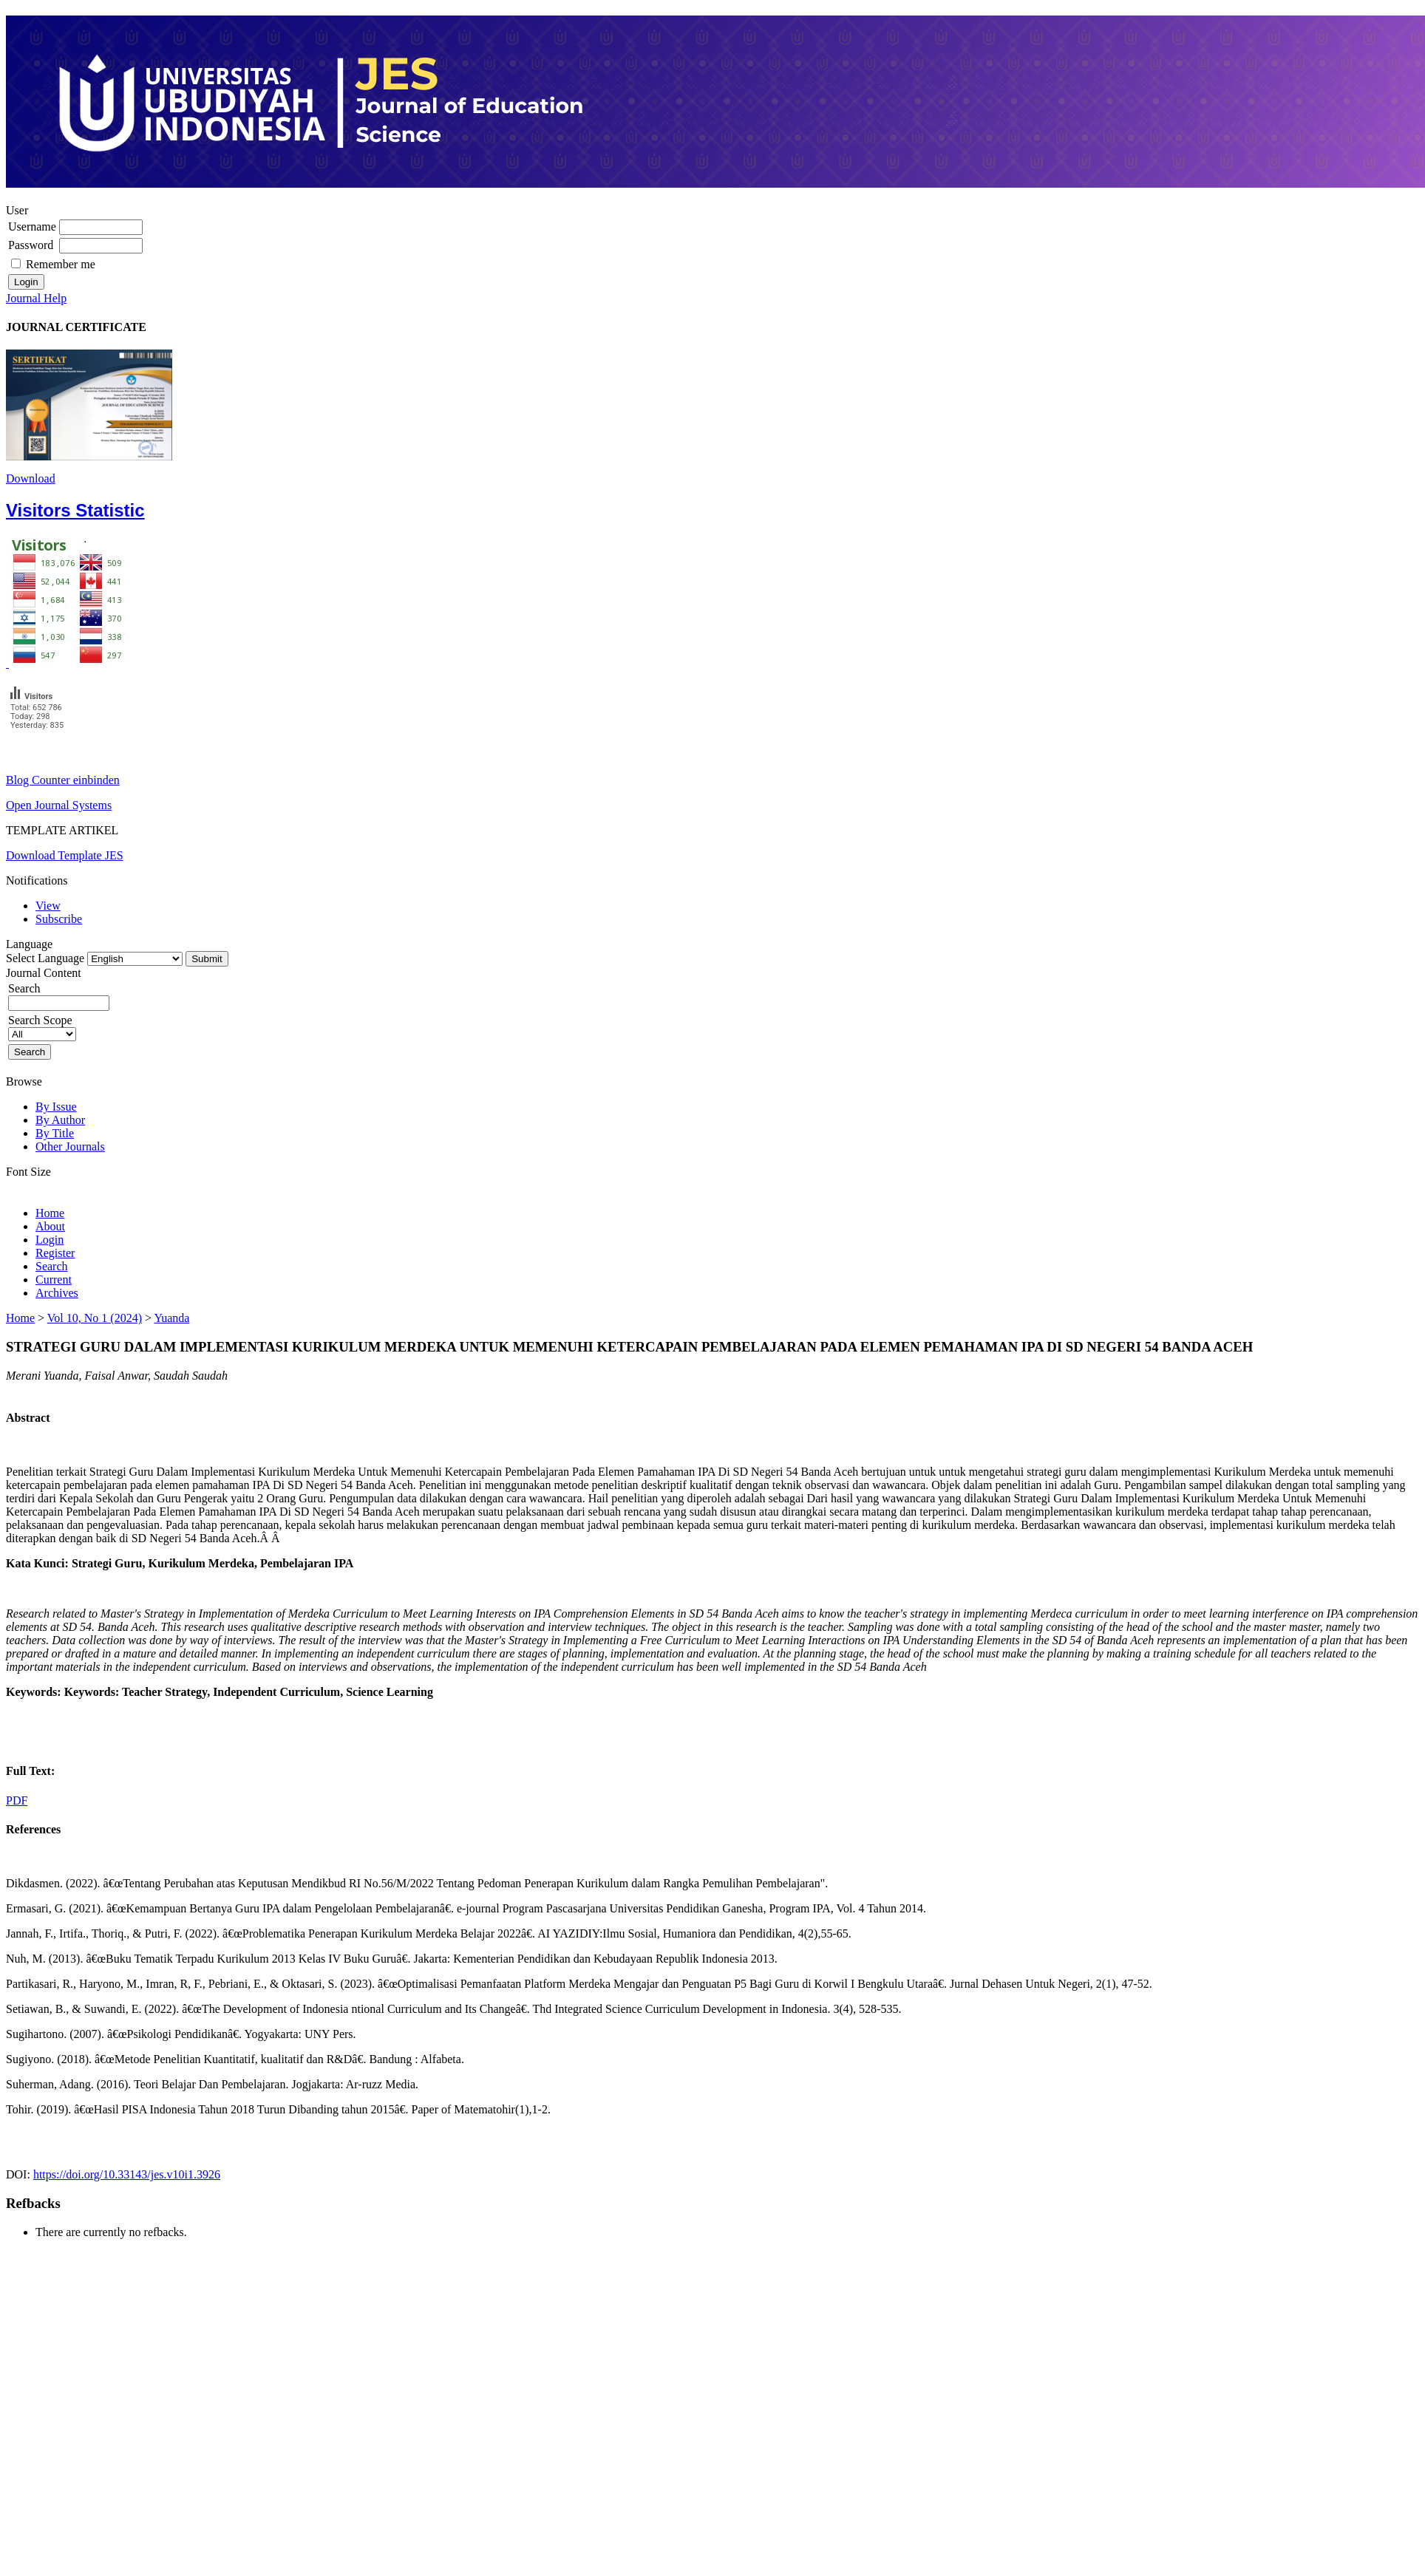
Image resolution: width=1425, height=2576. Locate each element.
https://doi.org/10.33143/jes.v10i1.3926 (126, 2174)
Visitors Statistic (75, 510)
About (50, 1226)
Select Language (45, 958)
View (48, 905)
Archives (56, 1293)
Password (30, 245)
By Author (60, 1120)
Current (53, 1279)
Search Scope (42, 1027)
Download (30, 478)
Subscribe (58, 919)
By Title (54, 1133)
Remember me (60, 264)
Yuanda (171, 1318)
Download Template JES (64, 855)
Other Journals (70, 1146)
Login (49, 1239)
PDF (16, 1800)
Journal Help (36, 298)
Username (32, 226)
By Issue (56, 1106)
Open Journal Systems (59, 805)
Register (55, 1253)
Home (49, 1213)
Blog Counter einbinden (63, 780)
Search (58, 995)
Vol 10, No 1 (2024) (94, 1318)
